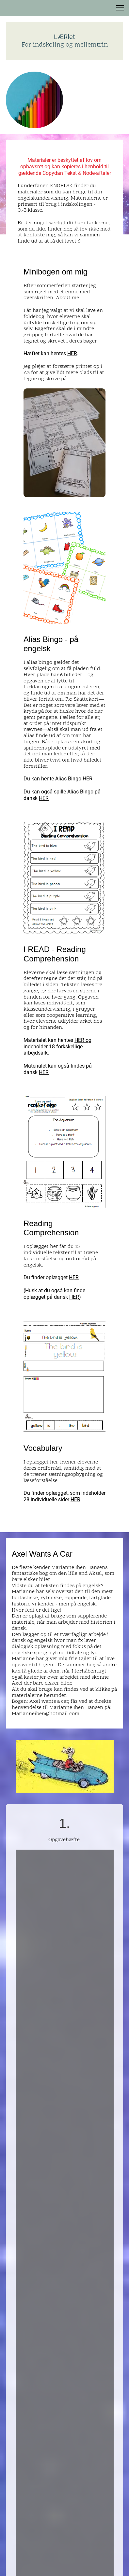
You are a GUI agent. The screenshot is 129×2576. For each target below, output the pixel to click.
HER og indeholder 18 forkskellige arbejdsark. (57, 1046)
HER (72, 353)
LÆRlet (64, 37)
